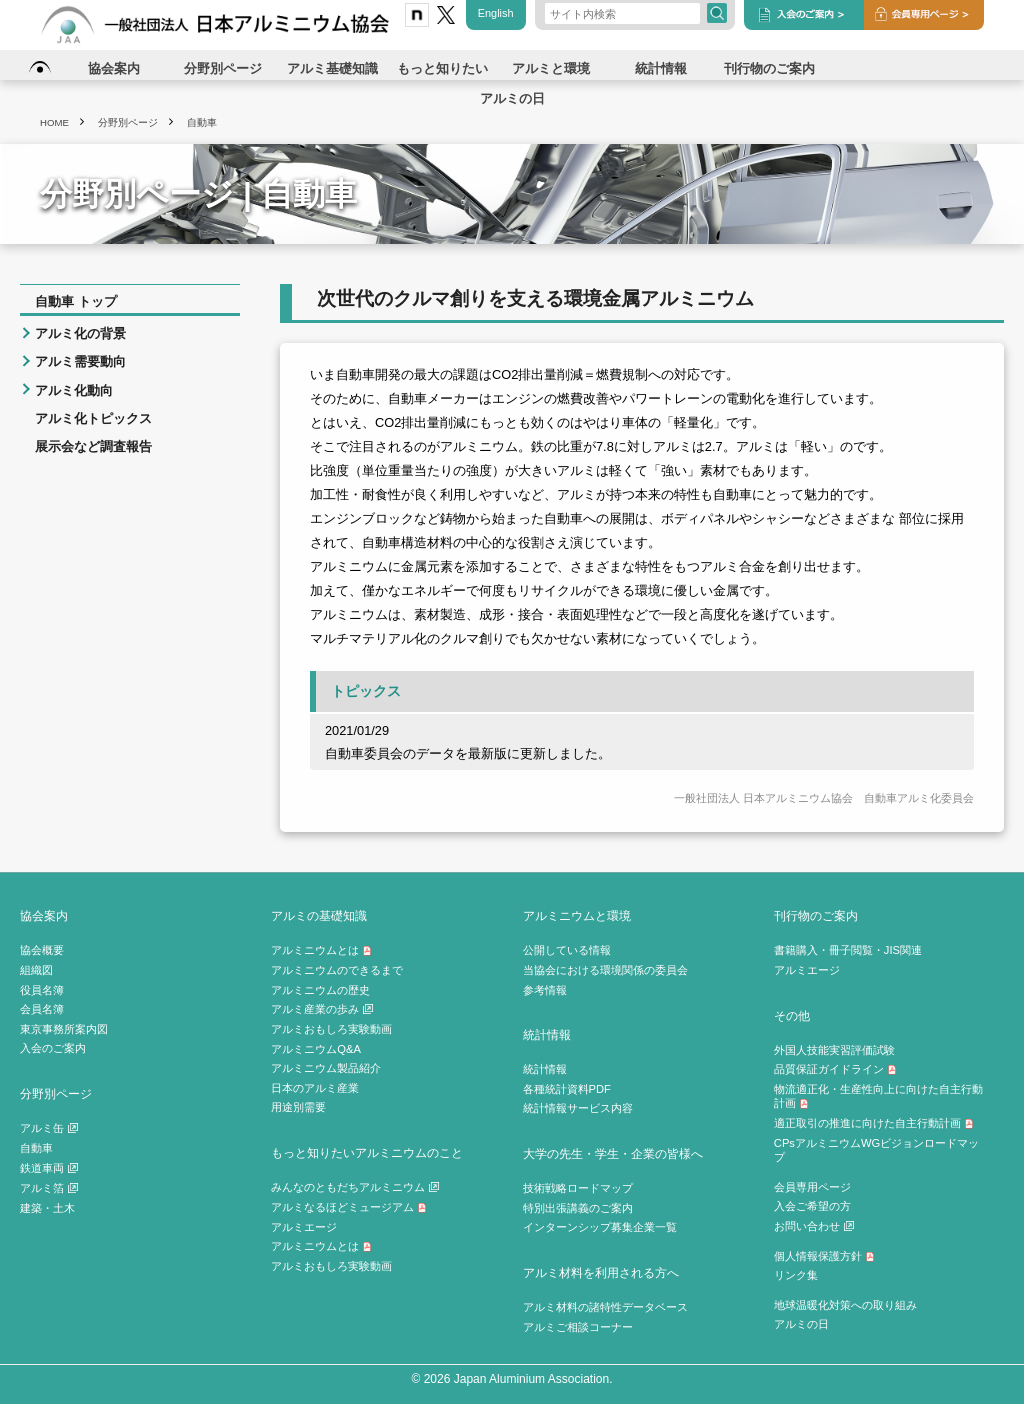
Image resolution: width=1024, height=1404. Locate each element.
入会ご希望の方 (812, 1206)
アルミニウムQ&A (316, 1049)
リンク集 (796, 1275)
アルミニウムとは (321, 950)
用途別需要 (298, 1107)
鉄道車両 (49, 1168)
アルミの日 (801, 1324)
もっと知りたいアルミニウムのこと (367, 1152)
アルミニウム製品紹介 (326, 1068)
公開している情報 (567, 950)
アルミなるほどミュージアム (349, 1207)
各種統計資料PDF (567, 1089)
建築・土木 (47, 1208)
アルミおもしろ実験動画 (331, 1029)
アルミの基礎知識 (319, 915)
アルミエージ (304, 1227)
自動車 (36, 1148)
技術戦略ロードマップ (578, 1188)
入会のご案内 (53, 1048)
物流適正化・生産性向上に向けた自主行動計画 (878, 1096)
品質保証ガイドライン (835, 1069)
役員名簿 (42, 990)
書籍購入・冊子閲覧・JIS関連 (848, 950)
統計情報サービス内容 (578, 1108)
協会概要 (42, 950)
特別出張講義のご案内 (578, 1208)
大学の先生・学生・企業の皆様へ (613, 1153)
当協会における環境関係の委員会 (605, 970)
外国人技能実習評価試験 (834, 1050)
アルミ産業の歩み (322, 1009)
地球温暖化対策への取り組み (845, 1305)
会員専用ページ (812, 1187)
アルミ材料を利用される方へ (601, 1272)
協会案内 (44, 915)
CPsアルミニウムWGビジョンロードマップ (876, 1150)
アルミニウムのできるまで (337, 970)
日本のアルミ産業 (315, 1088)
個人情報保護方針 (824, 1256)
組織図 (36, 970)
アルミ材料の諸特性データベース (605, 1307)
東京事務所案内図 (64, 1029)
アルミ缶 (49, 1128)
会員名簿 (42, 1009)
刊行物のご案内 (816, 915)
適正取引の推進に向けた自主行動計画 (874, 1123)
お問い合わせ (814, 1226)
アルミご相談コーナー (578, 1327)
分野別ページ (56, 1093)
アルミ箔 (49, 1188)
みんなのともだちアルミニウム (355, 1187)
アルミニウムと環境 (577, 915)
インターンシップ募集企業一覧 (600, 1227)
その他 (792, 1015)
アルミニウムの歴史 (320, 990)
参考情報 (545, 990)
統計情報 (547, 1034)
